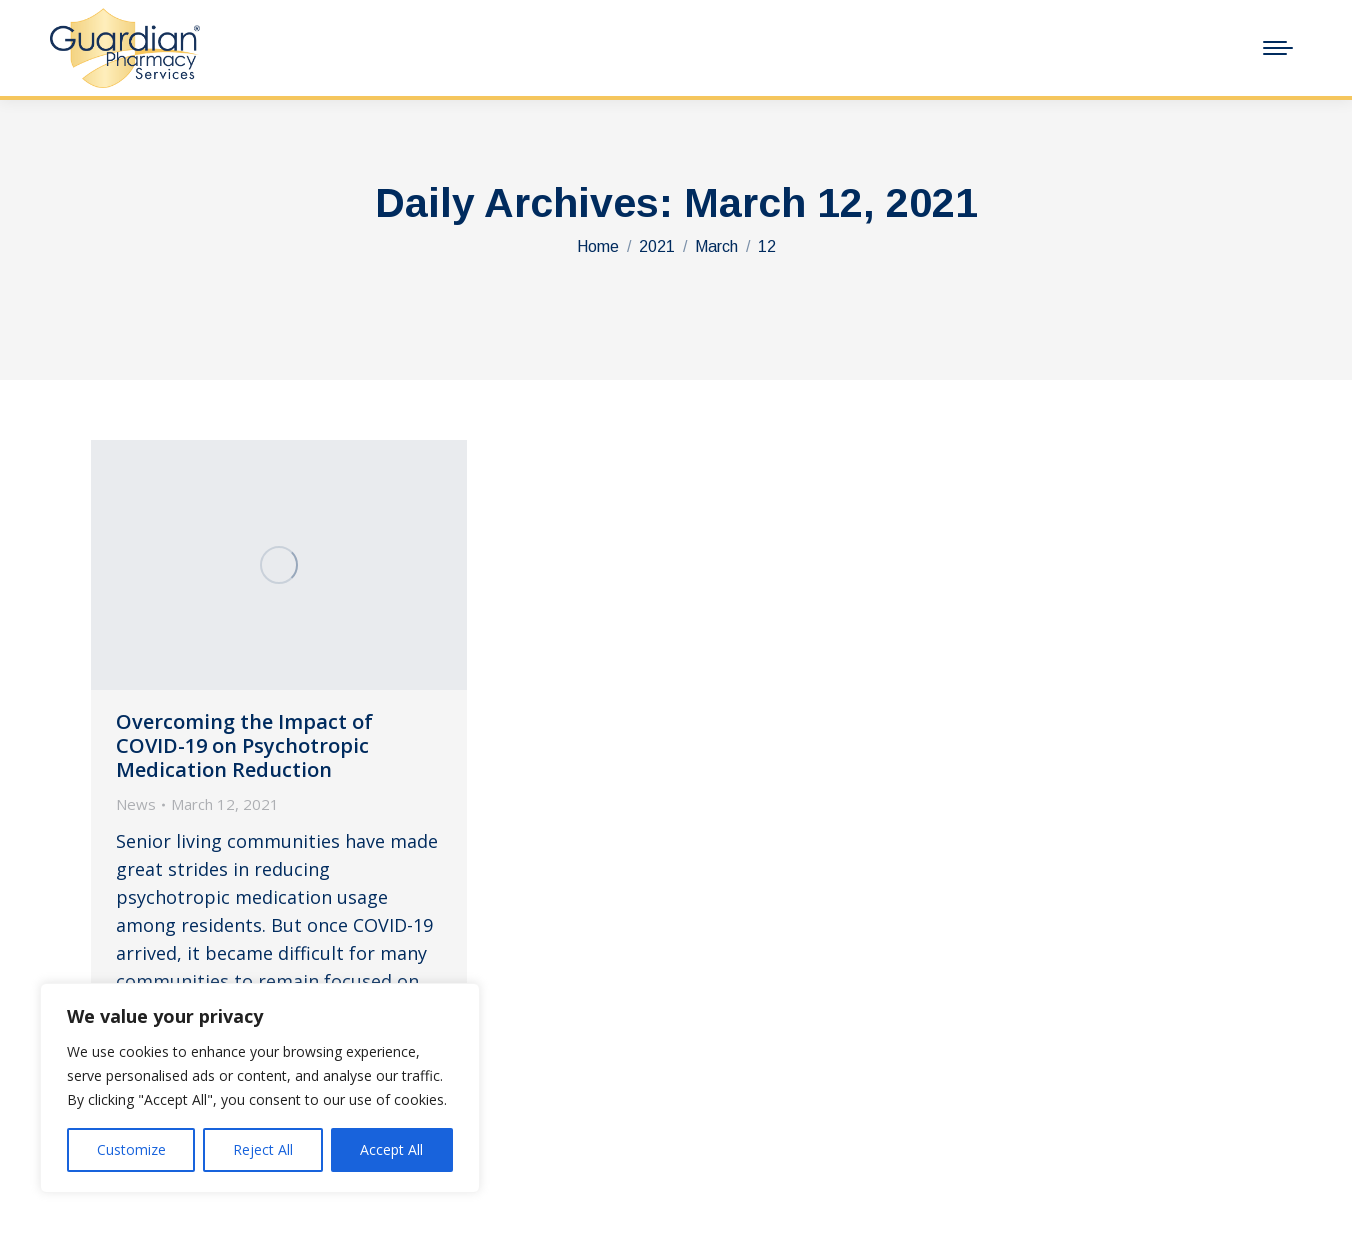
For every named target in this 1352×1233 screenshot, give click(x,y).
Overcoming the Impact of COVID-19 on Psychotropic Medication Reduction (244, 745)
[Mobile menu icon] (1278, 48)
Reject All (263, 1149)
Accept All (391, 1149)
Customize (131, 1149)
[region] (260, 1088)
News (136, 804)
